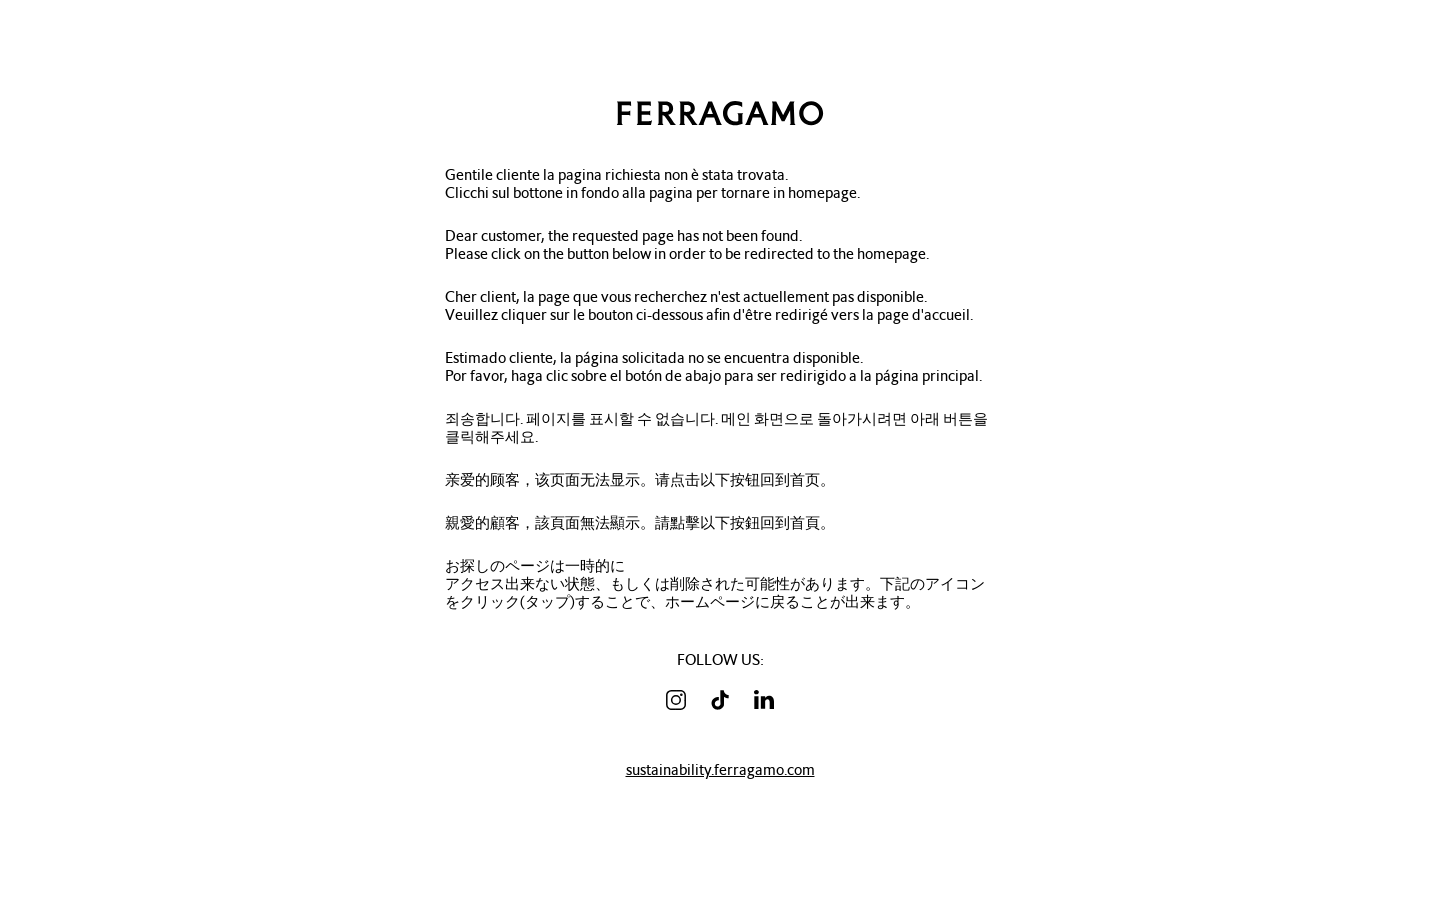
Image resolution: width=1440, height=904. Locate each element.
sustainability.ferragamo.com (720, 770)
